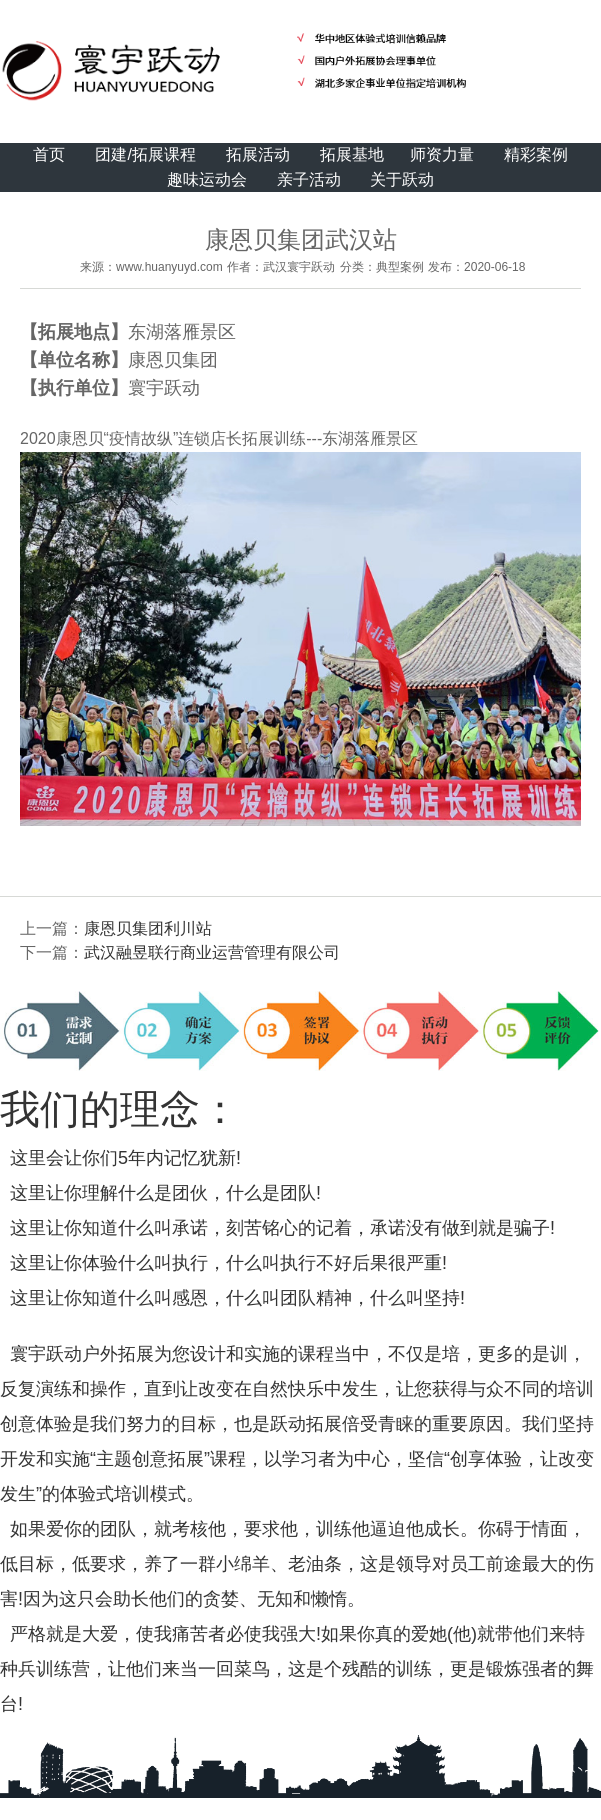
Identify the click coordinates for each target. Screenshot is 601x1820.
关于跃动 (402, 179)
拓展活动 (258, 154)
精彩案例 (536, 154)
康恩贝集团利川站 (148, 928)
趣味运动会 (207, 179)
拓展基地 (352, 154)
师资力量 (442, 154)
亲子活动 (309, 179)
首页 (49, 154)
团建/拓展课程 (145, 154)
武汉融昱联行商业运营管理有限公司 (212, 952)
